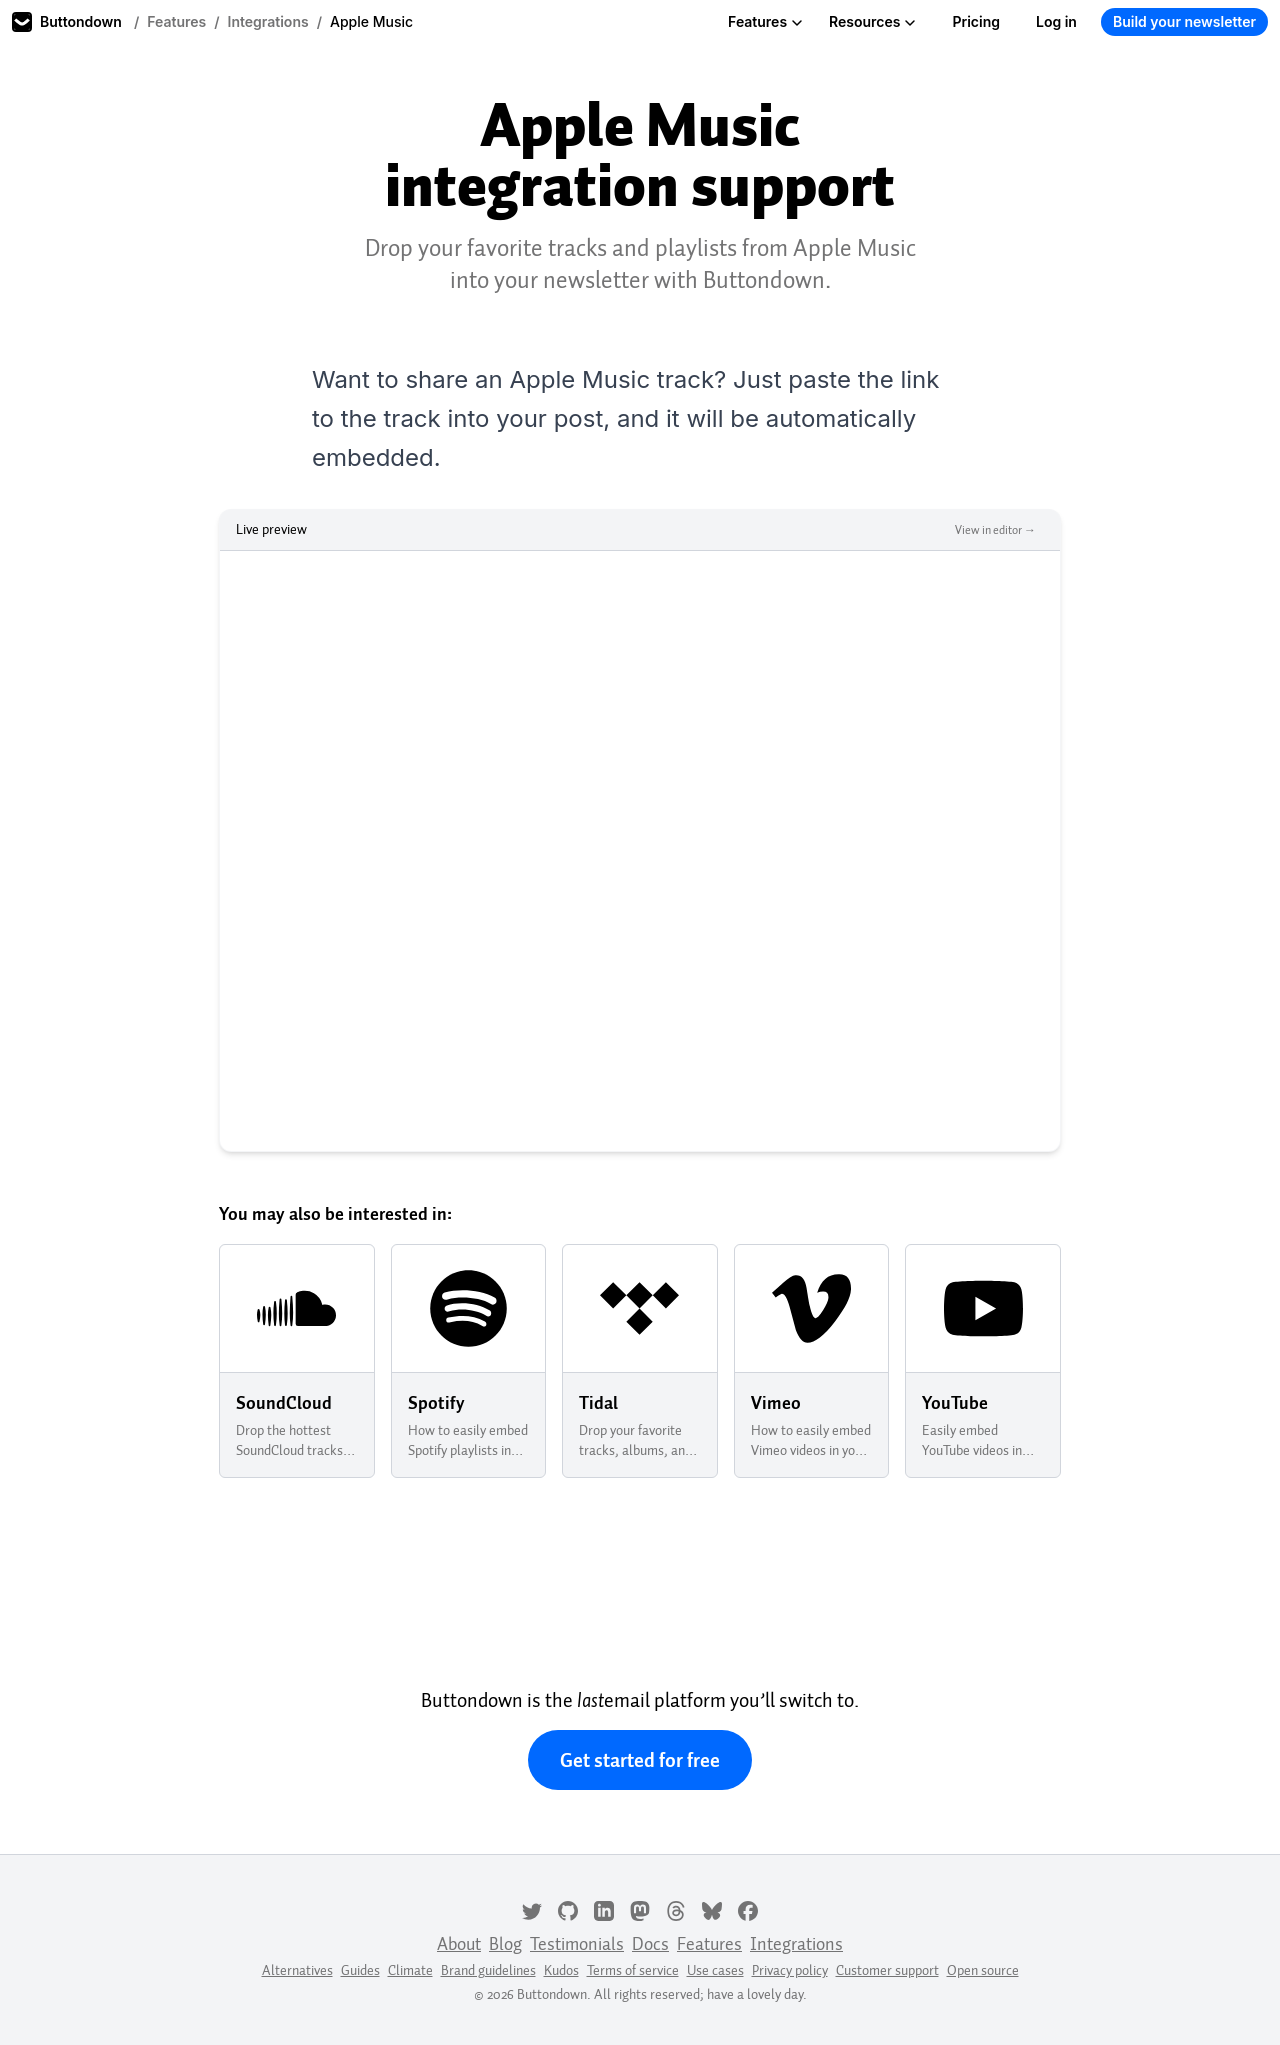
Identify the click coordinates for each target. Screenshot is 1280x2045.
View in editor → (995, 530)
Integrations (268, 21)
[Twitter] (532, 1909)
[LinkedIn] (604, 1909)
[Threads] (676, 1909)
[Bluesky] (712, 1909)
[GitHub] (568, 1909)
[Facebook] (748, 1909)
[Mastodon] (640, 1909)
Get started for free (640, 1760)
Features (176, 21)
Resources (872, 21)
